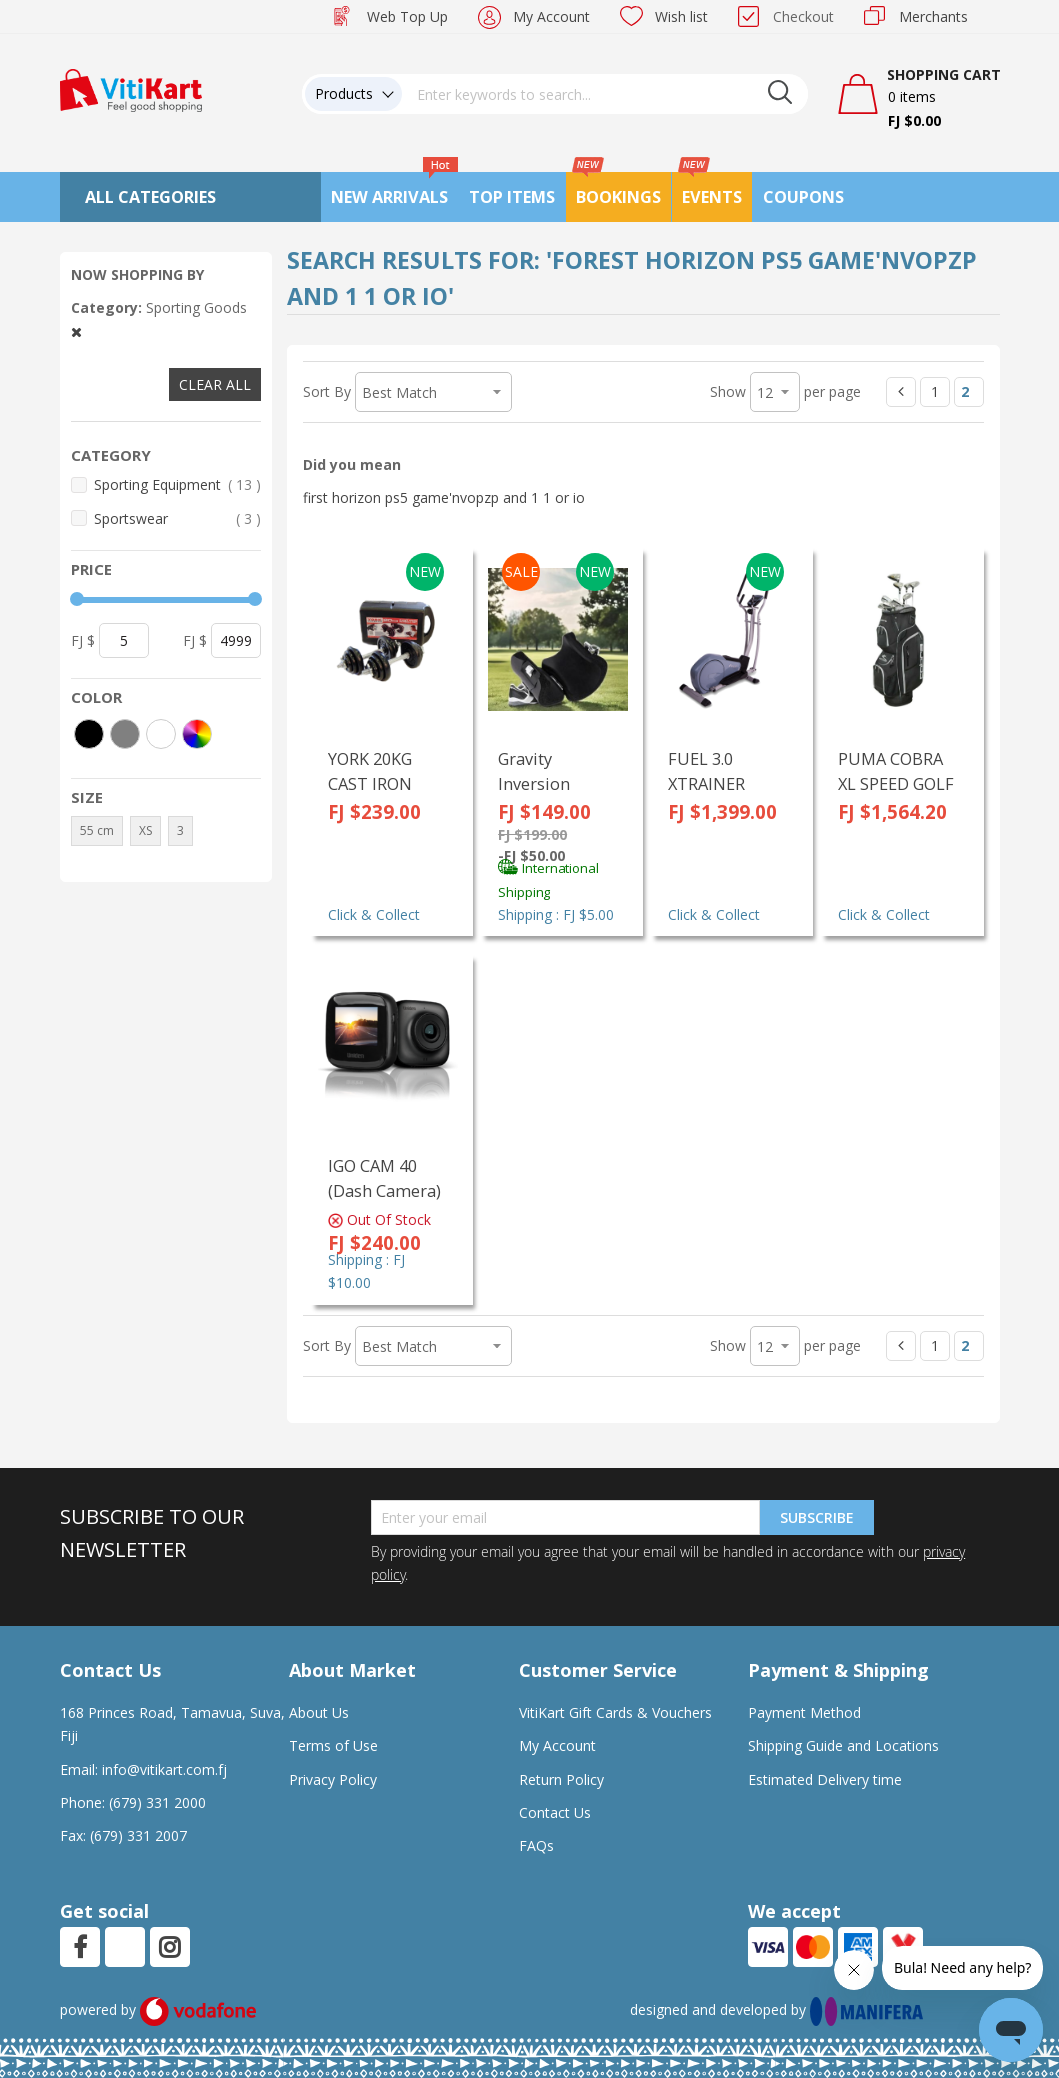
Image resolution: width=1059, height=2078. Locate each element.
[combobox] (605, 94)
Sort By (327, 391)
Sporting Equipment (178, 484)
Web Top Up (407, 16)
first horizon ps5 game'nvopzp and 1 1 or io (444, 497)
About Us (319, 1712)
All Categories (150, 197)
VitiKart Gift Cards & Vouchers (615, 1712)
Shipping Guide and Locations (843, 1745)
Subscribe (817, 1517)
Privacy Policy (333, 1779)
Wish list (681, 16)
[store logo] (131, 88)
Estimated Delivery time (825, 1779)
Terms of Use (333, 1745)
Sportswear (178, 518)
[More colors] (197, 734)
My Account (551, 16)
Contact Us (555, 1812)
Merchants (933, 16)
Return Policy (561, 1779)
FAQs (536, 1845)
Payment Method (804, 1712)
